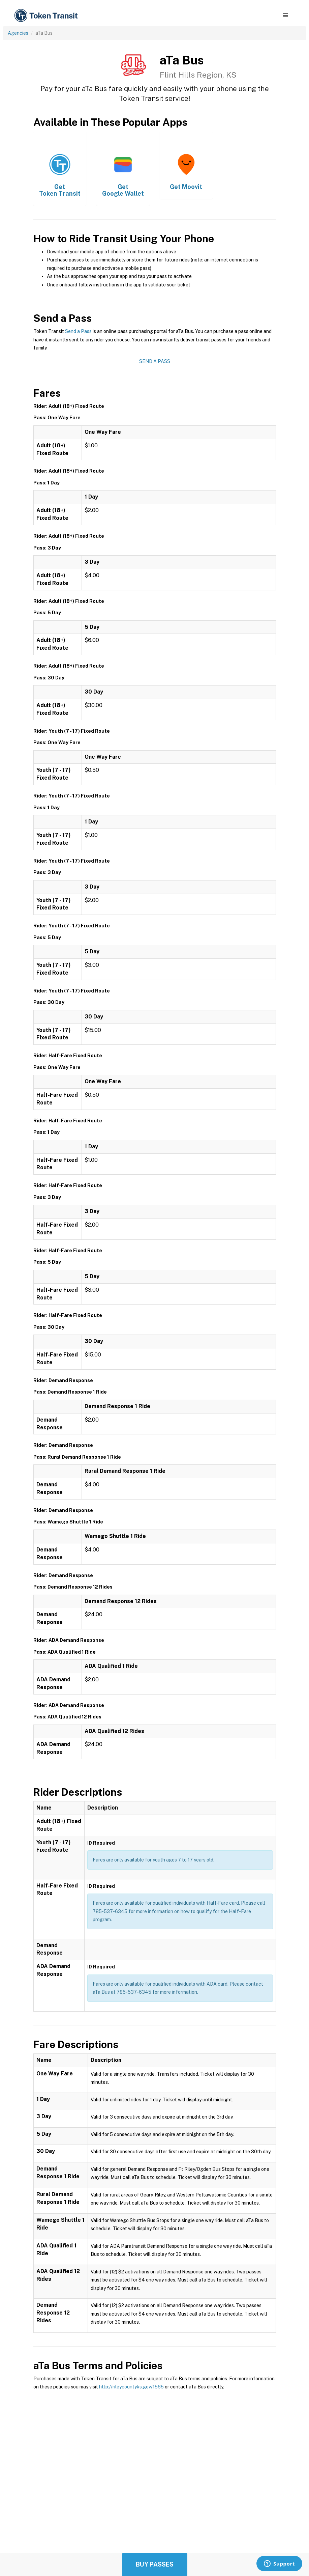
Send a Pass (78, 331)
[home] (47, 16)
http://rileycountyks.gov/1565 (131, 2386)
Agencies (18, 33)
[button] (286, 15)
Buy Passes (155, 2564)
